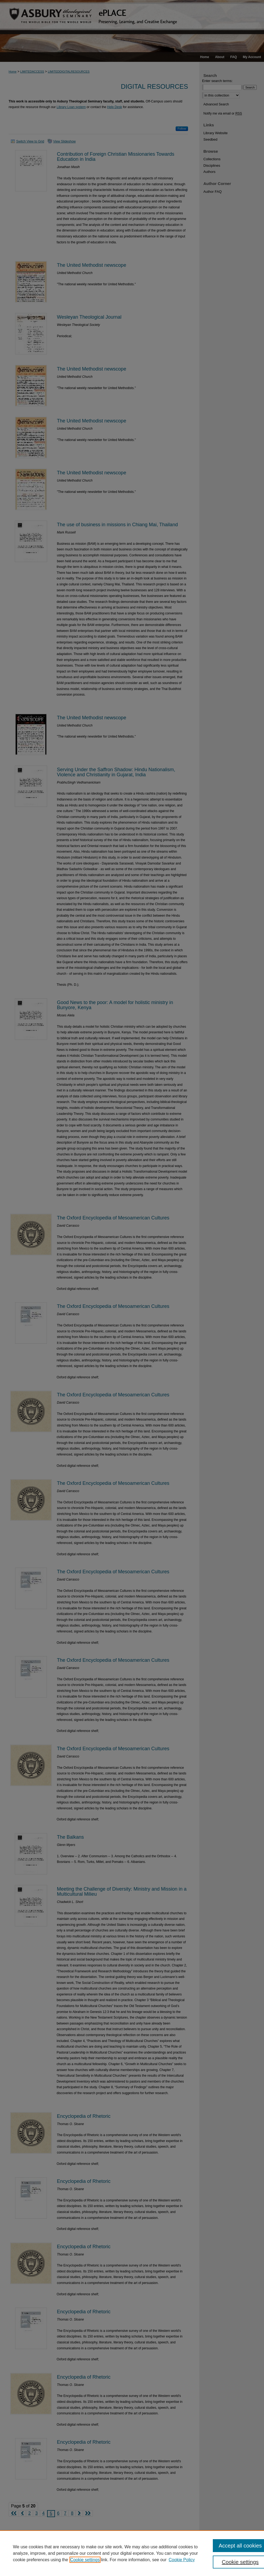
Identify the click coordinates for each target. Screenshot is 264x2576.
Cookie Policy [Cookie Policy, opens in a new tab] (182, 2559)
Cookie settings (85, 2559)
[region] (132, 2553)
